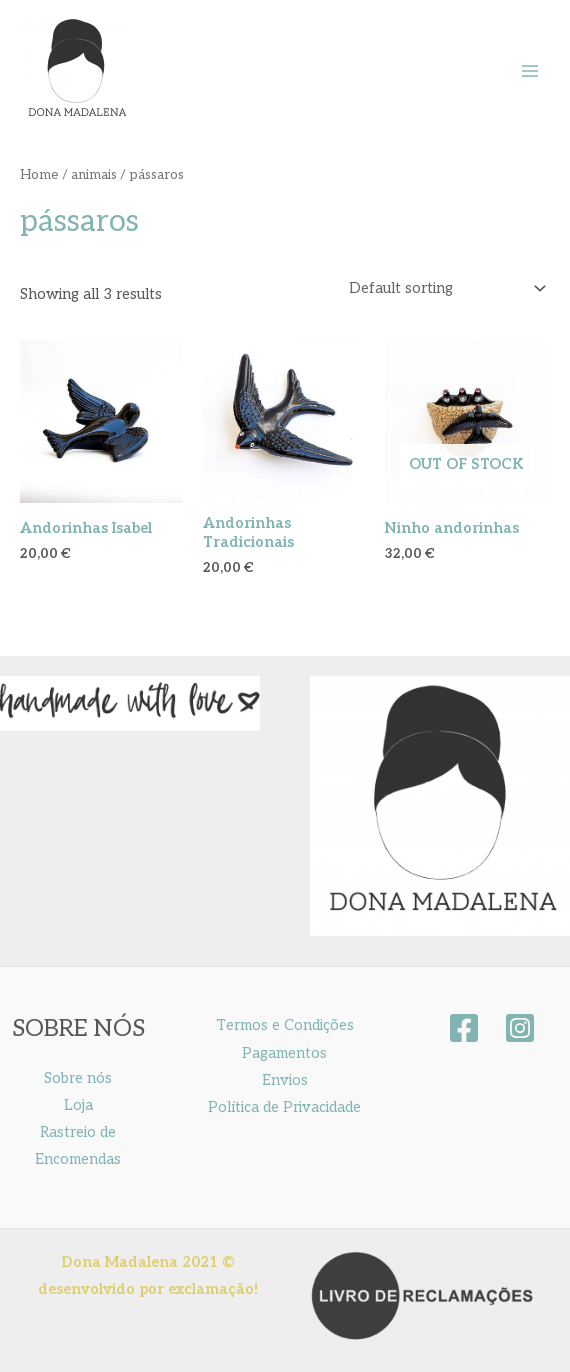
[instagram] (520, 1028)
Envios (285, 1080)
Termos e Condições (285, 1025)
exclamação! (213, 1289)
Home (39, 175)
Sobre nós (78, 1078)
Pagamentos (284, 1053)
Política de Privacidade (284, 1107)
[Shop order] (443, 288)
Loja (78, 1105)
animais (94, 175)
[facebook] (464, 1028)
